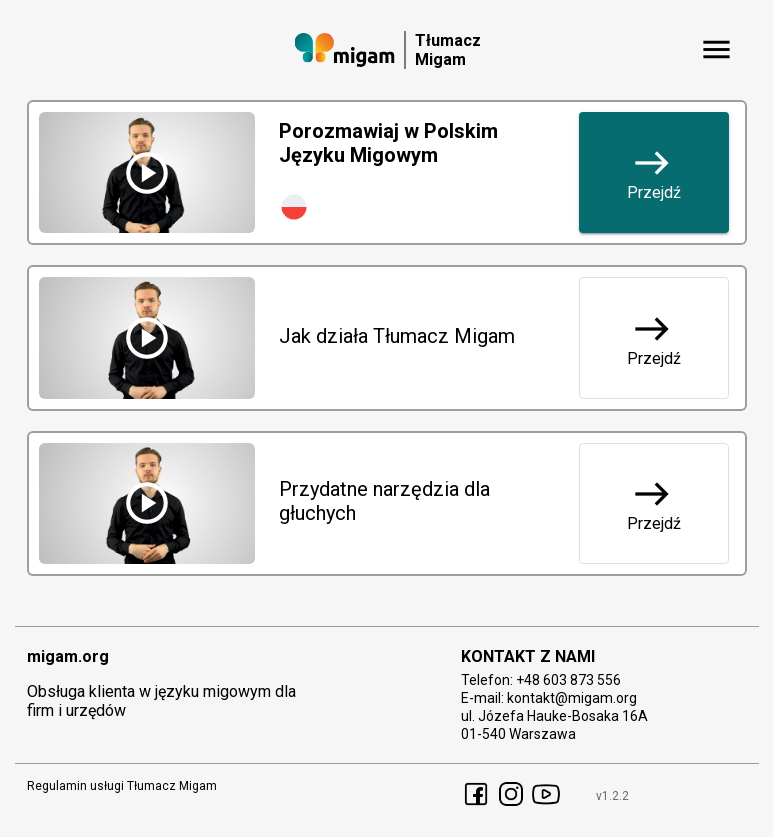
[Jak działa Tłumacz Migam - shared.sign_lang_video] (147, 337)
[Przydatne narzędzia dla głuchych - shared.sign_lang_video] (147, 503)
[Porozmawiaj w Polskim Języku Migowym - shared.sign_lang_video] (147, 172)
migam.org (68, 656)
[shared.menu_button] (717, 50)
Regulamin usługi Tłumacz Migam (122, 786)
